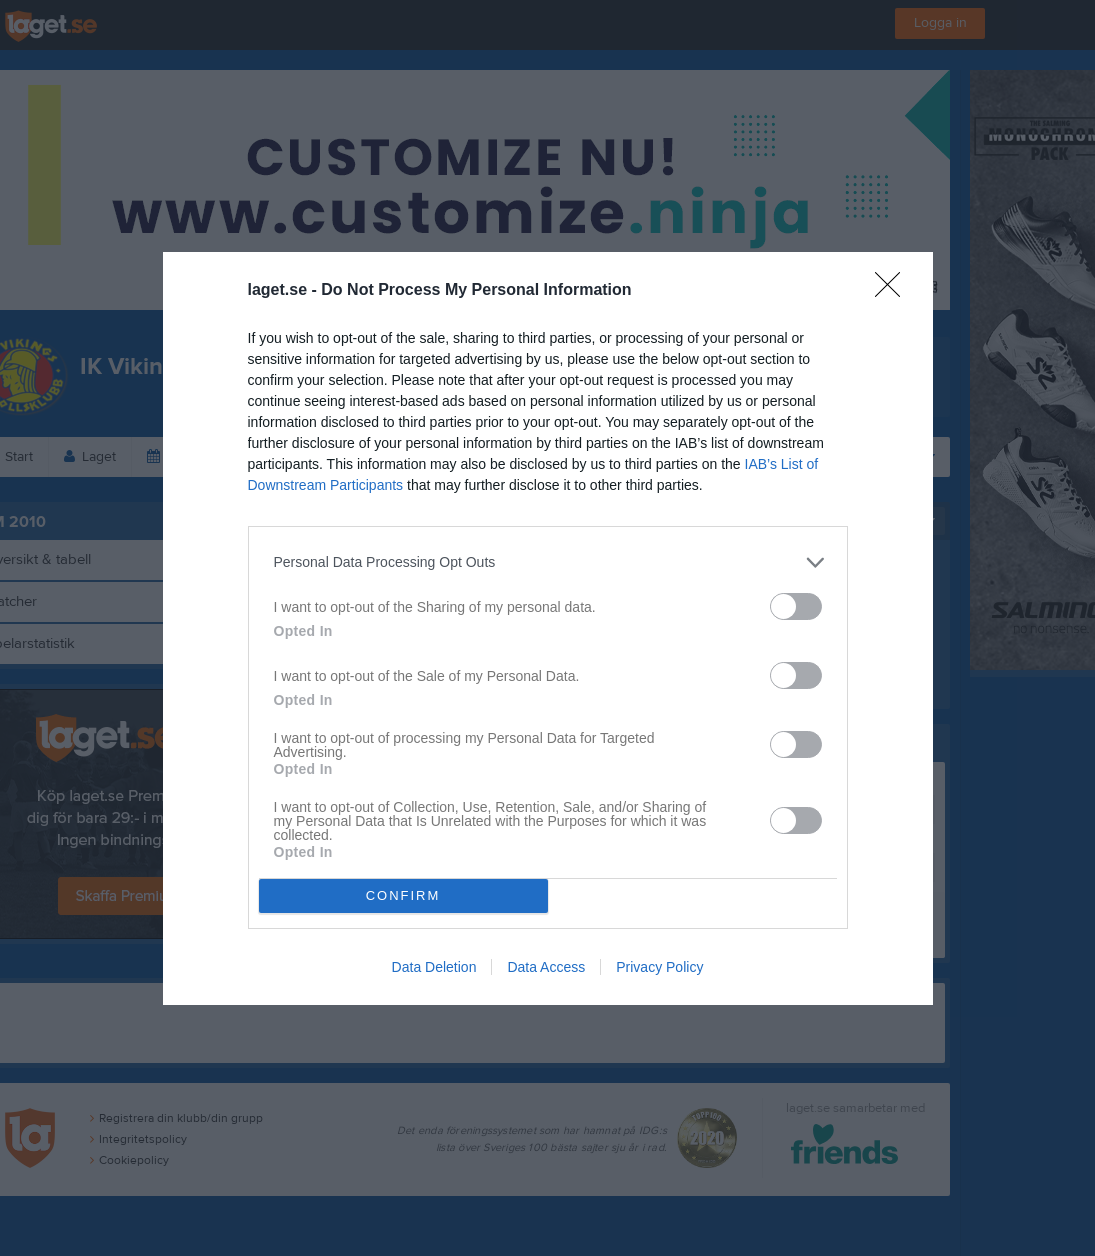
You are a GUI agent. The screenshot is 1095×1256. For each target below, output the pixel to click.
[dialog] (548, 628)
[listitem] (548, 562)
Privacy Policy (659, 967)
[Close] (894, 291)
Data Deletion (434, 967)
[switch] (796, 606)
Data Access (546, 967)
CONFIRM (403, 895)
